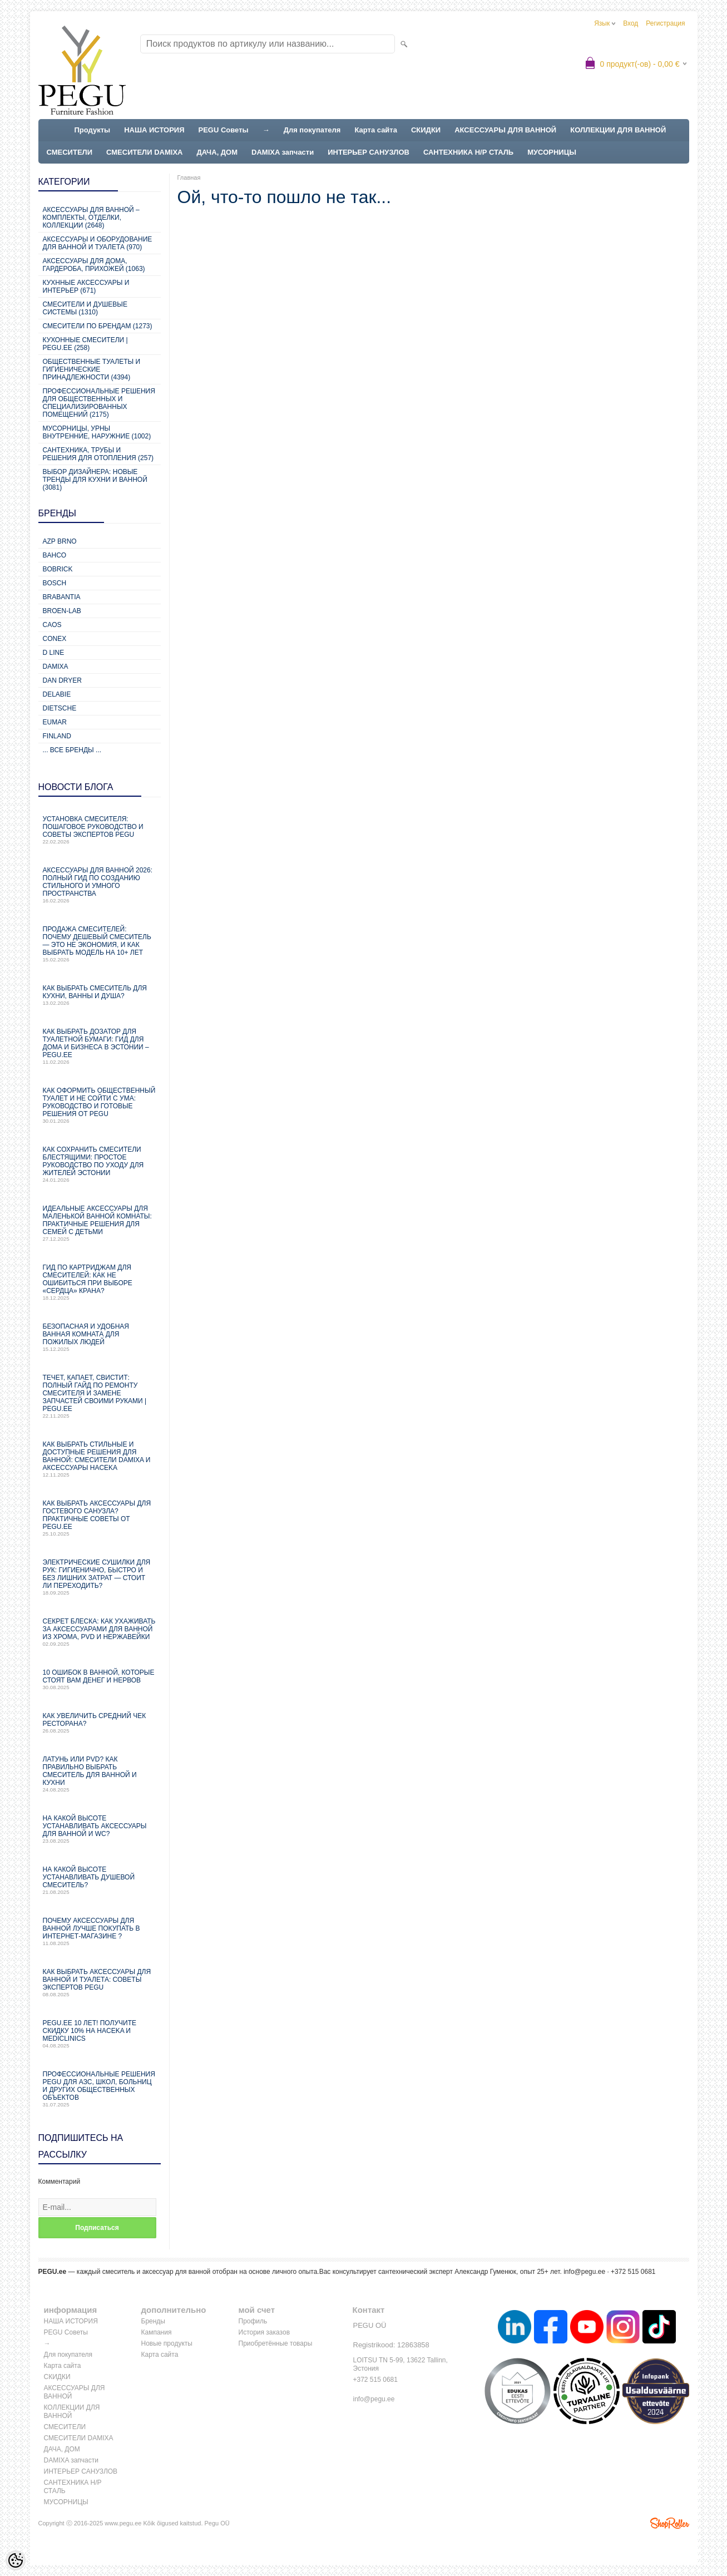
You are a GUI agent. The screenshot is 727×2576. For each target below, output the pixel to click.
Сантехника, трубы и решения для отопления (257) (98, 454)
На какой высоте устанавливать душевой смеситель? (99, 1880)
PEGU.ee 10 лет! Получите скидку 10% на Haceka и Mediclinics (99, 2034)
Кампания (156, 2332)
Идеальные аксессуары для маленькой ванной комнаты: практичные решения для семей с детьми (99, 1223)
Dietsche (60, 708)
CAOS (52, 625)
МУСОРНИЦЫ (551, 152)
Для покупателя (312, 130)
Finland (57, 736)
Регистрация (665, 23)
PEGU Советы (224, 130)
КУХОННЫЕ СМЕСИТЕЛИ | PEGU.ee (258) (85, 344)
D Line (54, 653)
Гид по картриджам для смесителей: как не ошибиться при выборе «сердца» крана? (99, 1282)
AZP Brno (60, 541)
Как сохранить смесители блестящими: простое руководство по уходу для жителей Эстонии (99, 1164)
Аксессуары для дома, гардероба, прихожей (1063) (94, 265)
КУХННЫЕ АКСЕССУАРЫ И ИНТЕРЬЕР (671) (86, 286)
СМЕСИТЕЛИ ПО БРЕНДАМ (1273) (97, 326)
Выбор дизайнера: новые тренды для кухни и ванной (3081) (95, 479)
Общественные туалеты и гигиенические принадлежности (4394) (92, 369)
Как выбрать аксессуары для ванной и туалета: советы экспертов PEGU (99, 1982)
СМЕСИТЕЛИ (70, 152)
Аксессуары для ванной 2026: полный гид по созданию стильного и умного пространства (99, 885)
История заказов (264, 2332)
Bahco (55, 555)
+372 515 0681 (375, 2379)
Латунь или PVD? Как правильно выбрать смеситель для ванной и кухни (99, 1774)
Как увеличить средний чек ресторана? (99, 1723)
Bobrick (58, 569)
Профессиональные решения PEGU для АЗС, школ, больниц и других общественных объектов (99, 2089)
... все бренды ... (72, 750)
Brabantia (62, 597)
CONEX (55, 639)
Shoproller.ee (669, 2523)
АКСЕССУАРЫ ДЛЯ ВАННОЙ (505, 130)
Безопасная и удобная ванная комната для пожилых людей (99, 1337)
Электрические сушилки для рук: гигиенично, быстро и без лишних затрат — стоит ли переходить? (99, 1577)
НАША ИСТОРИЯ (154, 130)
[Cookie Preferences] (16, 2560)
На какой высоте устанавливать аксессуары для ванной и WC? (99, 1829)
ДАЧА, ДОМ (217, 152)
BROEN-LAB (62, 611)
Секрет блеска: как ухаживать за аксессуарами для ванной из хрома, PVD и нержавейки (99, 1632)
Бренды (153, 2321)
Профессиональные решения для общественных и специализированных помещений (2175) (99, 402)
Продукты (93, 130)
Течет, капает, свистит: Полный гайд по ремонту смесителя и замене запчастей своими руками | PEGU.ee (99, 1396)
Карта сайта (375, 130)
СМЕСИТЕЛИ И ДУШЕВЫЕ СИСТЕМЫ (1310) (85, 308)
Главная (189, 177)
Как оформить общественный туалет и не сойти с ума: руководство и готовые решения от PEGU (99, 1105)
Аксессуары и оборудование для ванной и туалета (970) (97, 243)
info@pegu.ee (584, 2272)
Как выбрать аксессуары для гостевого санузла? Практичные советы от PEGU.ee (99, 1518)
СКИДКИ (426, 130)
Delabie (57, 694)
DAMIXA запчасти (282, 152)
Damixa (55, 666)
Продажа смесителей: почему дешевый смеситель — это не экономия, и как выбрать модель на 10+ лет (99, 944)
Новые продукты (166, 2343)
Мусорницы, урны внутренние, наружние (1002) (97, 432)
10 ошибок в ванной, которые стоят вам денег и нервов (99, 1679)
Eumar (55, 722)
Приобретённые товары (276, 2343)
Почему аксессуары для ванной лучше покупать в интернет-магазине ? (99, 1931)
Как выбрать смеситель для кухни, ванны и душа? (99, 995)
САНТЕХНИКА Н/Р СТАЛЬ (468, 152)
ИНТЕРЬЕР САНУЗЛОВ (368, 152)
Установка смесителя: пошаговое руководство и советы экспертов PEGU (99, 830)
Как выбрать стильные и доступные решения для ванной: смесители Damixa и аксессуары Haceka (99, 1459)
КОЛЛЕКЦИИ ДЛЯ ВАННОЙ (618, 130)
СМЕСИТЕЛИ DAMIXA (144, 152)
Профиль (253, 2321)
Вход (630, 23)
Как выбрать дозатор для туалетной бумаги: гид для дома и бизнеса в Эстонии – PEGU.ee (99, 1046)
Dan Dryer (62, 680)
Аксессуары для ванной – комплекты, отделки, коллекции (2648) (91, 217)
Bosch (55, 583)
